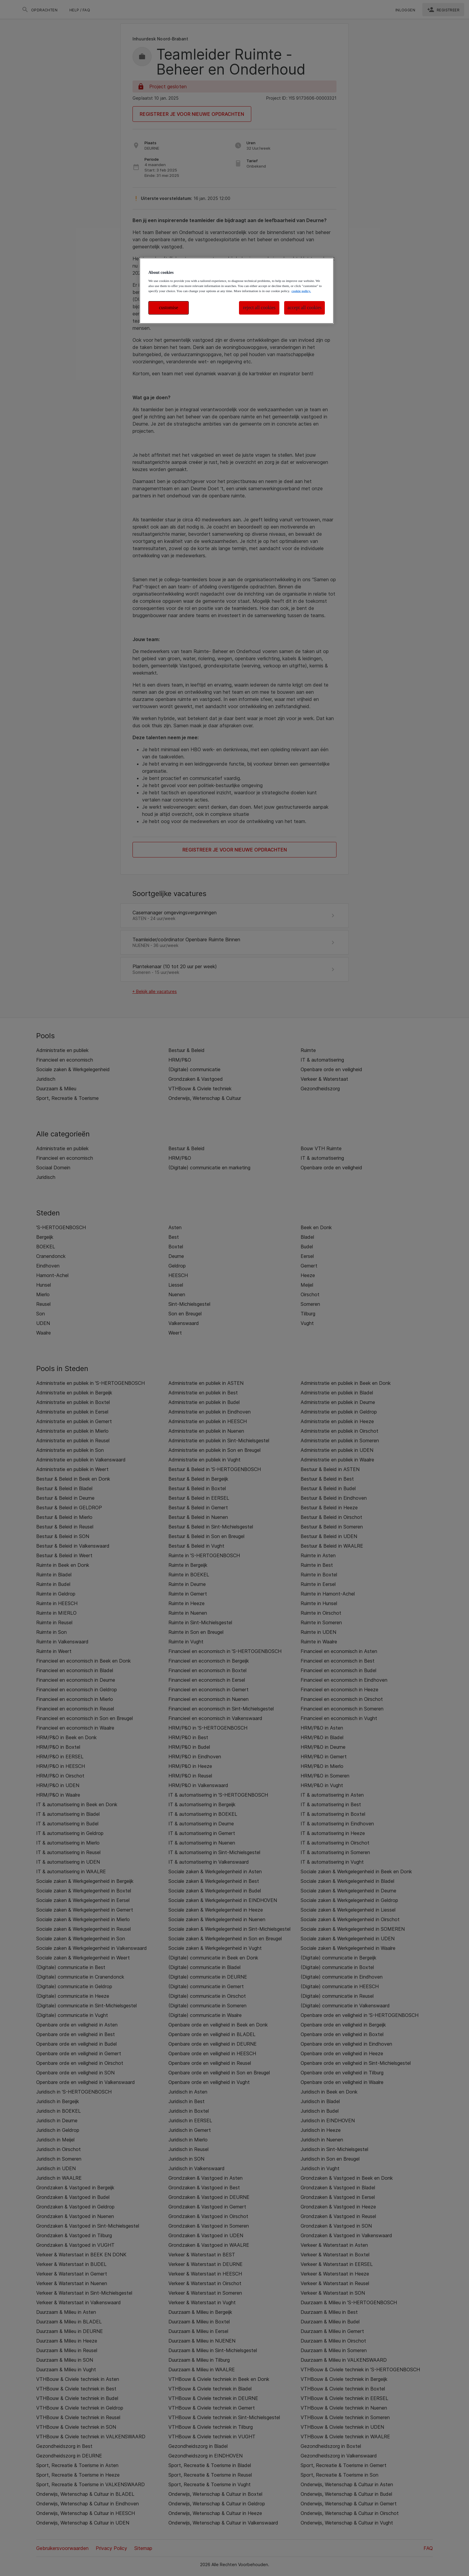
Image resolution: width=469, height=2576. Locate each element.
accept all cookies (304, 307)
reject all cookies (259, 307)
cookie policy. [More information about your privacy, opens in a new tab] (301, 291)
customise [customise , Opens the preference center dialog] (168, 307)
